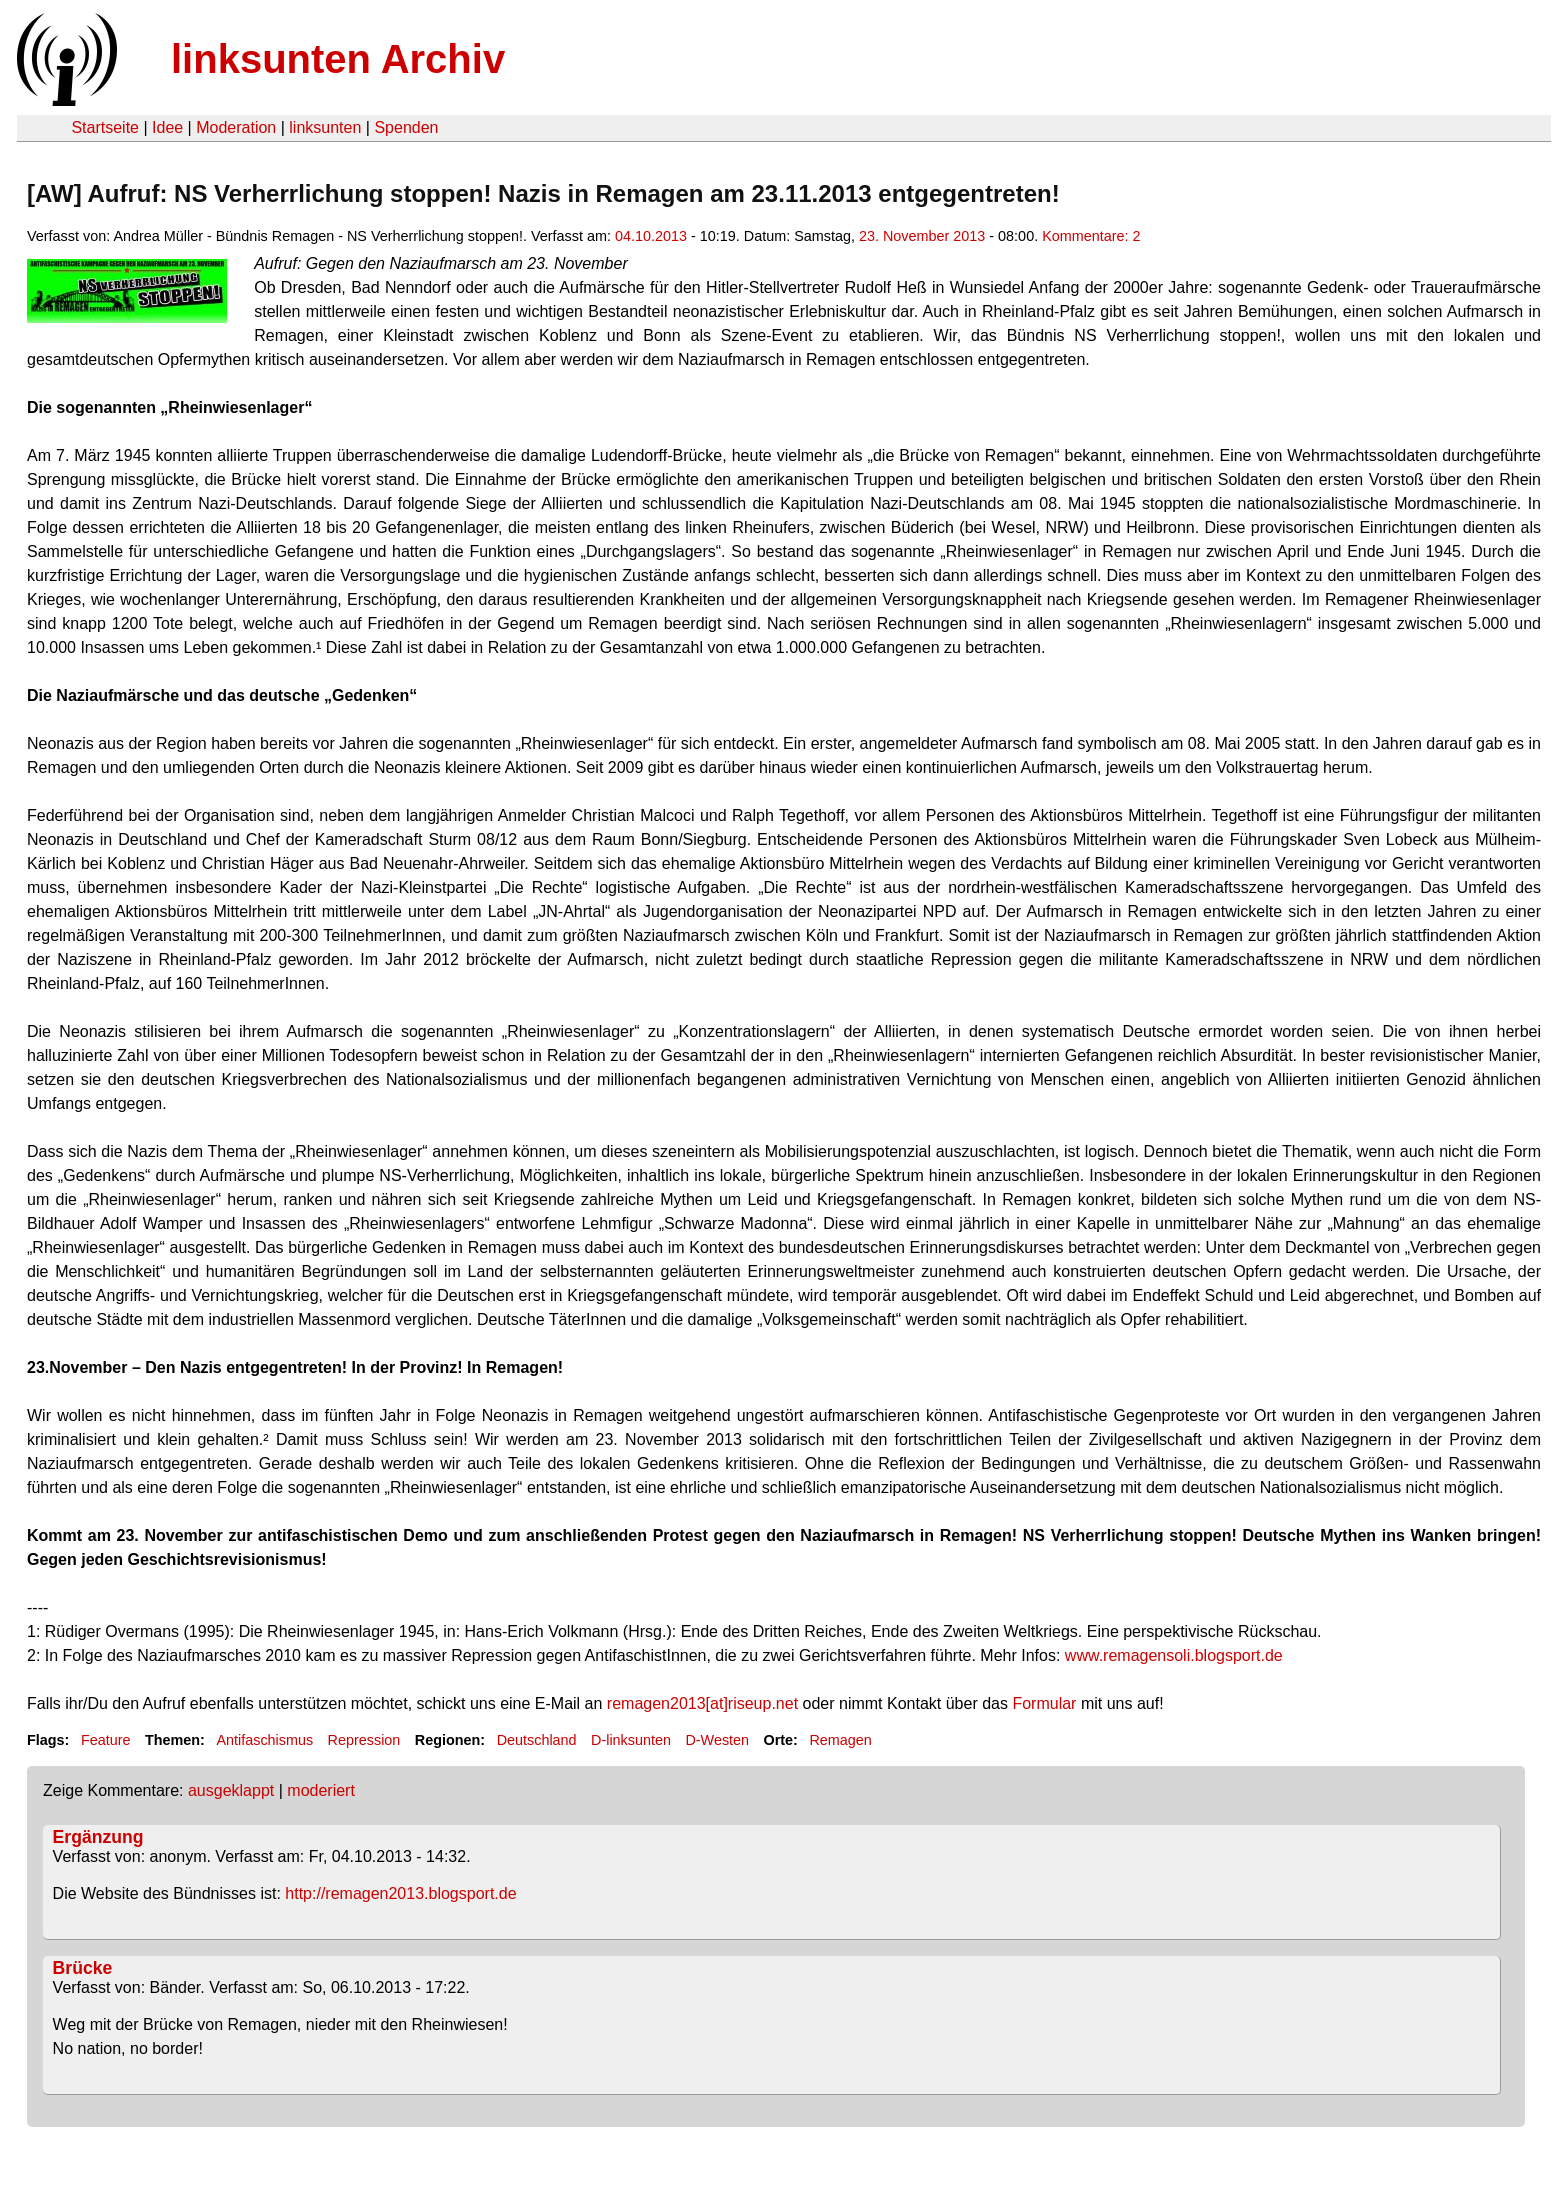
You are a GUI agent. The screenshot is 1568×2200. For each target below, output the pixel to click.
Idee (167, 127)
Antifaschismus (264, 1740)
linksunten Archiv (338, 59)
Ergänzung (98, 1837)
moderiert (321, 1790)
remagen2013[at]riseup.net (702, 1703)
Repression (364, 1740)
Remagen (840, 1740)
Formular (1044, 1703)
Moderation (236, 127)
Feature (106, 1740)
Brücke (83, 1968)
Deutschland (537, 1740)
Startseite (105, 127)
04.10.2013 (651, 236)
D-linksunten (631, 1740)
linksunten (325, 127)
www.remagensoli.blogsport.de (1174, 1655)
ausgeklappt (231, 1790)
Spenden (406, 127)
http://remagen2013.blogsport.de (400, 1893)
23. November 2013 (922, 236)
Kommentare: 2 (1091, 236)
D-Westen (717, 1740)
